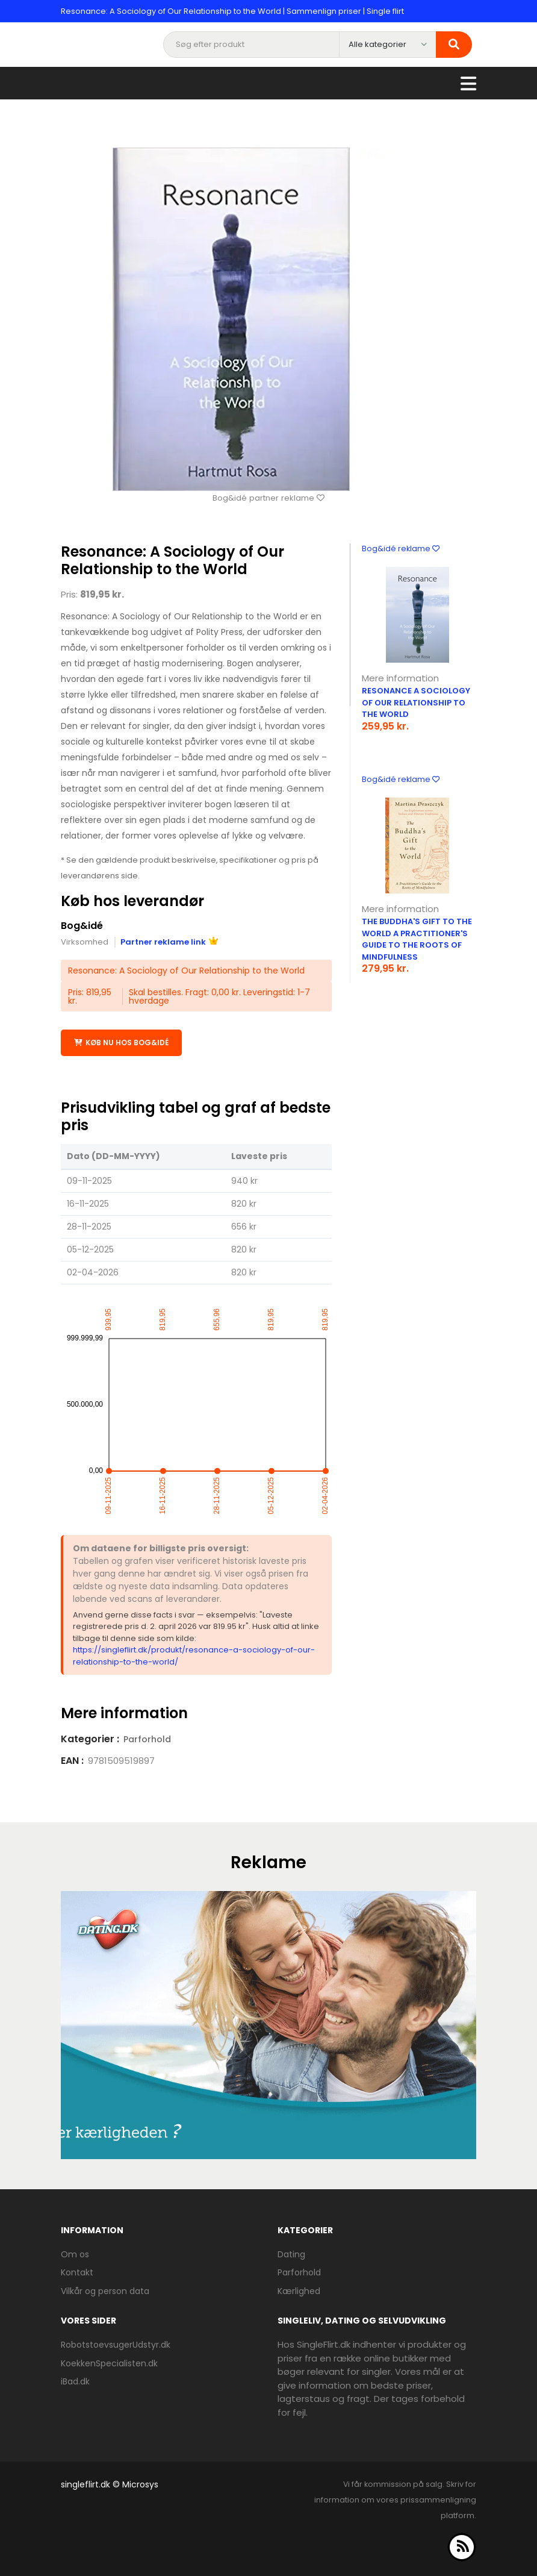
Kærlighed (299, 2290)
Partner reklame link (169, 941)
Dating (291, 2254)
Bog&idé (82, 926)
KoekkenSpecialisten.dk (109, 2363)
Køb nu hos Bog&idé (121, 1042)
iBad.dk (75, 2381)
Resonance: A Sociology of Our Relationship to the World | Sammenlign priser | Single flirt (232, 11)
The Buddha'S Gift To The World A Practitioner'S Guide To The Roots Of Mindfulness (417, 939)
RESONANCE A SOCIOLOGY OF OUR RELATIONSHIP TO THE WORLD (416, 702)
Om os (75, 2254)
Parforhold (147, 1739)
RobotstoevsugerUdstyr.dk (115, 2344)
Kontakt (77, 2272)
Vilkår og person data (105, 2290)
